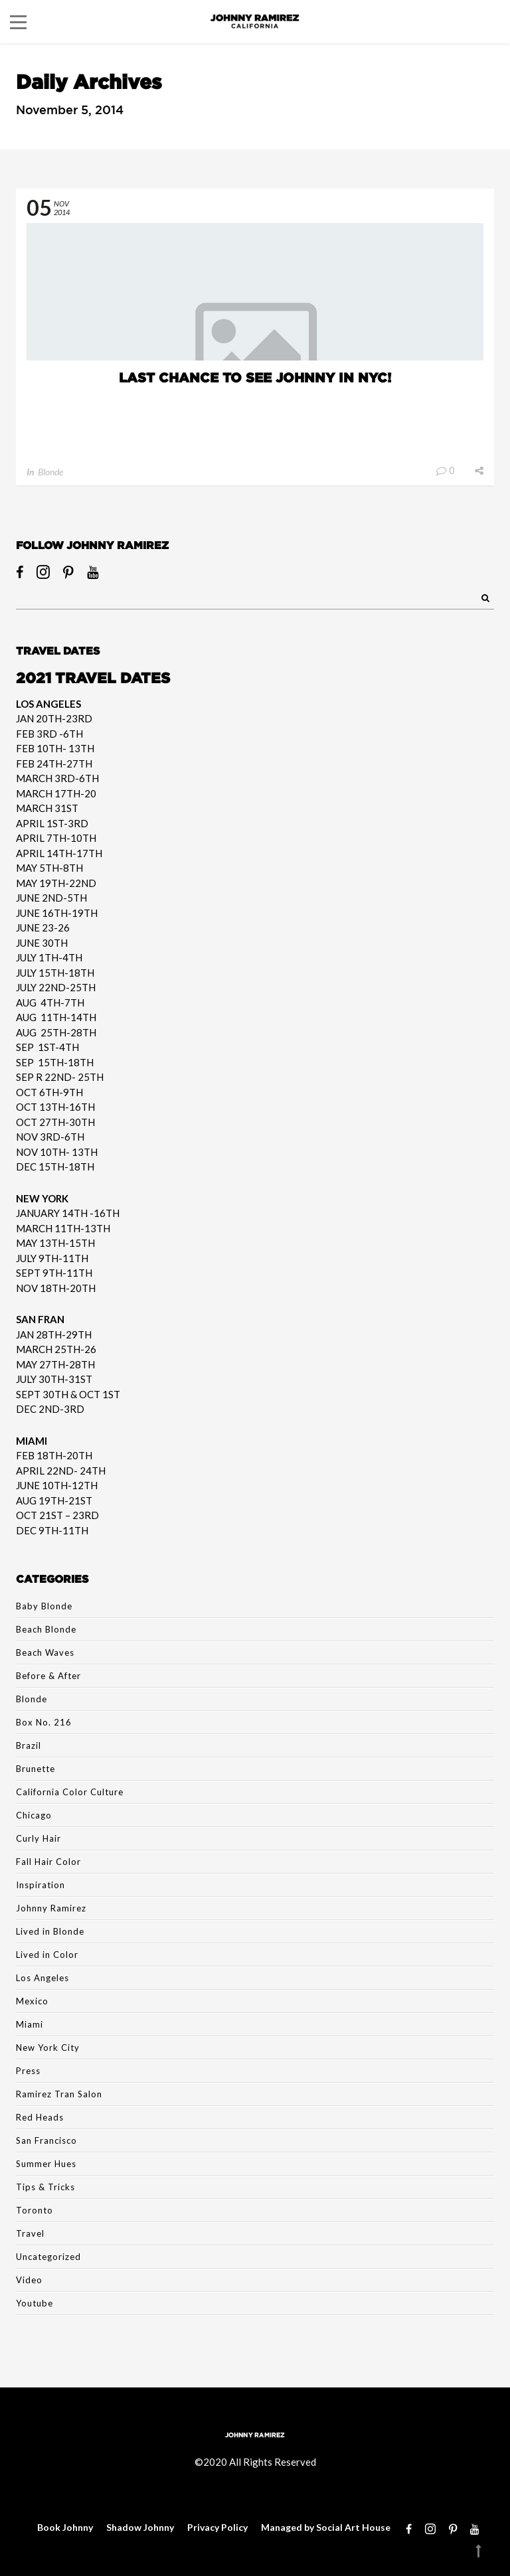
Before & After (48, 1675)
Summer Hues (46, 2163)
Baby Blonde (44, 1606)
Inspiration (40, 1885)
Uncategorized (48, 2256)
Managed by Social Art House (325, 2527)
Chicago (34, 1815)
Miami (29, 2024)
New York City (48, 2047)
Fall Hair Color (48, 1861)
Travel (30, 2233)
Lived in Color (47, 1954)
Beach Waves (45, 1652)
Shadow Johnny (140, 2527)
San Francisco (46, 2140)
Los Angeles (42, 1977)
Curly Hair (38, 1838)
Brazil (28, 1745)
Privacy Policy (217, 2527)
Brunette (35, 1768)
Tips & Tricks (45, 2187)
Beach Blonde (46, 1629)
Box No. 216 (44, 1722)
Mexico (32, 2001)
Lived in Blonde (50, 1931)
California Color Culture (70, 1792)
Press (28, 2070)
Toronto (34, 2210)
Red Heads (40, 2117)
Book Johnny (65, 2527)
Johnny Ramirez (51, 1908)
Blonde (50, 471)
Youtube (34, 2303)
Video (29, 2280)
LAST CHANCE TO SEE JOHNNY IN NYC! (255, 377)
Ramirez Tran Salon (59, 2094)
